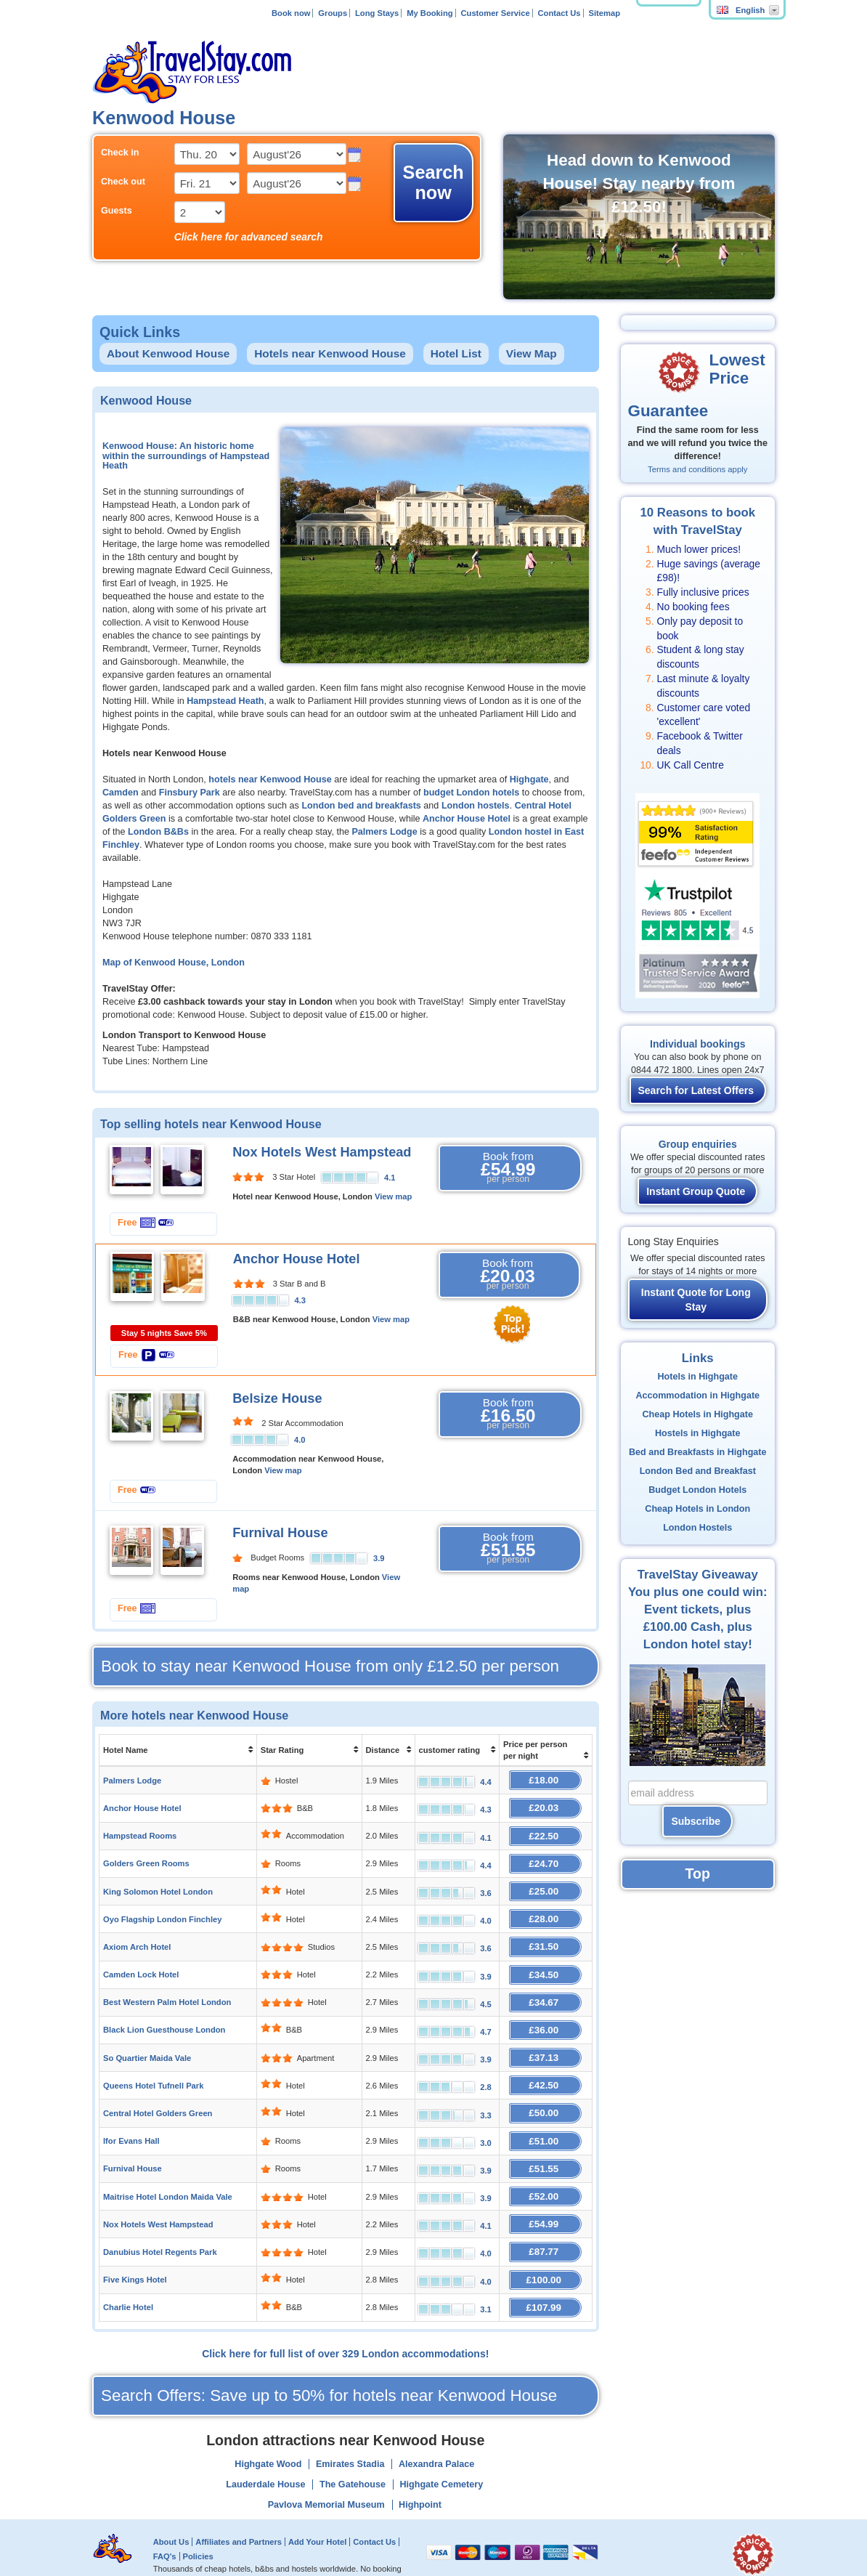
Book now (291, 13)
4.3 (300, 1300)
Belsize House (277, 1398)
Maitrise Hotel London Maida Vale (167, 2172)
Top (697, 1874)
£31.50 (546, 1936)
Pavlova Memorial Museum (326, 2473)
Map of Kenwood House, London (173, 962)
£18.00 (546, 1779)
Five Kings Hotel (135, 2250)
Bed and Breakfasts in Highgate (698, 1452)
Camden (120, 792)
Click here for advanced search (248, 237)
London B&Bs (158, 832)
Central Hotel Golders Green (157, 2093)
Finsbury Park (189, 792)
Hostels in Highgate (698, 1433)
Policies (197, 2524)
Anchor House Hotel (466, 819)
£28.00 (546, 1910)
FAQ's (164, 2524)
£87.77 (546, 2224)
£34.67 (546, 1988)
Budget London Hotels (697, 1490)
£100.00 (545, 2250)
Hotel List (456, 353)
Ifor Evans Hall (131, 2119)
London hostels (475, 806)
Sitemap (604, 13)
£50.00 (546, 2093)
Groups (332, 13)
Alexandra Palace (436, 2432)
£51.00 (546, 2119)
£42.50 (546, 2067)
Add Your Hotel (317, 2510)
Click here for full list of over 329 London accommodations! (345, 2322)
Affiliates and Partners (238, 2510)
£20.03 (546, 1805)
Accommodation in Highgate (697, 1395)
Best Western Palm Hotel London (167, 1989)
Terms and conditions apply (697, 469)
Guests (116, 211)
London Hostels (697, 1528)
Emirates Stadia (350, 2432)
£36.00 (546, 2014)
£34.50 (546, 1962)
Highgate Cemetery (441, 2452)
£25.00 (546, 1884)
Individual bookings (697, 1044)
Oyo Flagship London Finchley (162, 1910)
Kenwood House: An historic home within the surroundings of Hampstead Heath (185, 456)
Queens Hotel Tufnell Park (153, 2067)
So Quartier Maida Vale (147, 2041)
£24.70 (546, 1857)
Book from (508, 1168)
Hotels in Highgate (697, 1377)
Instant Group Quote (695, 1191)
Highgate (529, 779)
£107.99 (545, 2276)
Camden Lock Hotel (141, 1963)
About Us (171, 2510)
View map (393, 1196)
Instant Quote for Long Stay (696, 1300)
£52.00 (546, 2171)
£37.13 (546, 2041)
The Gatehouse (352, 2452)
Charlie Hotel (128, 2276)
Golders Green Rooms (146, 1858)
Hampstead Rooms (139, 1832)
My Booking (429, 13)
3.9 (379, 1558)
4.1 (390, 1177)
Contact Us (559, 13)
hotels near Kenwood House (269, 779)
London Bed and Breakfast (698, 1471)
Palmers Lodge (384, 832)
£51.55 (546, 2145)
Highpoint (420, 2473)
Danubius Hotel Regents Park (160, 2224)
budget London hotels (471, 792)
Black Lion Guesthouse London (164, 2015)
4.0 (300, 1439)
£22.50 (546, 1831)
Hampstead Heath (225, 701)
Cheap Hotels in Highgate (697, 1414)
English (741, 10)
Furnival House (279, 1533)
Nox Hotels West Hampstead (321, 1152)
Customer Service (494, 13)
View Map (531, 353)
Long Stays (377, 13)
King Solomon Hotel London (158, 1884)
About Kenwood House (168, 353)
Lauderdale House (265, 2452)
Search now (433, 182)
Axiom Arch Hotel (137, 1936)
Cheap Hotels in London (697, 1509)
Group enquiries (698, 1144)
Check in (120, 152)
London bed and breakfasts (360, 806)
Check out (123, 182)
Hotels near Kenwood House (330, 353)
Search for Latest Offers (696, 1090)
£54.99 (546, 2197)
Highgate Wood (268, 2432)
